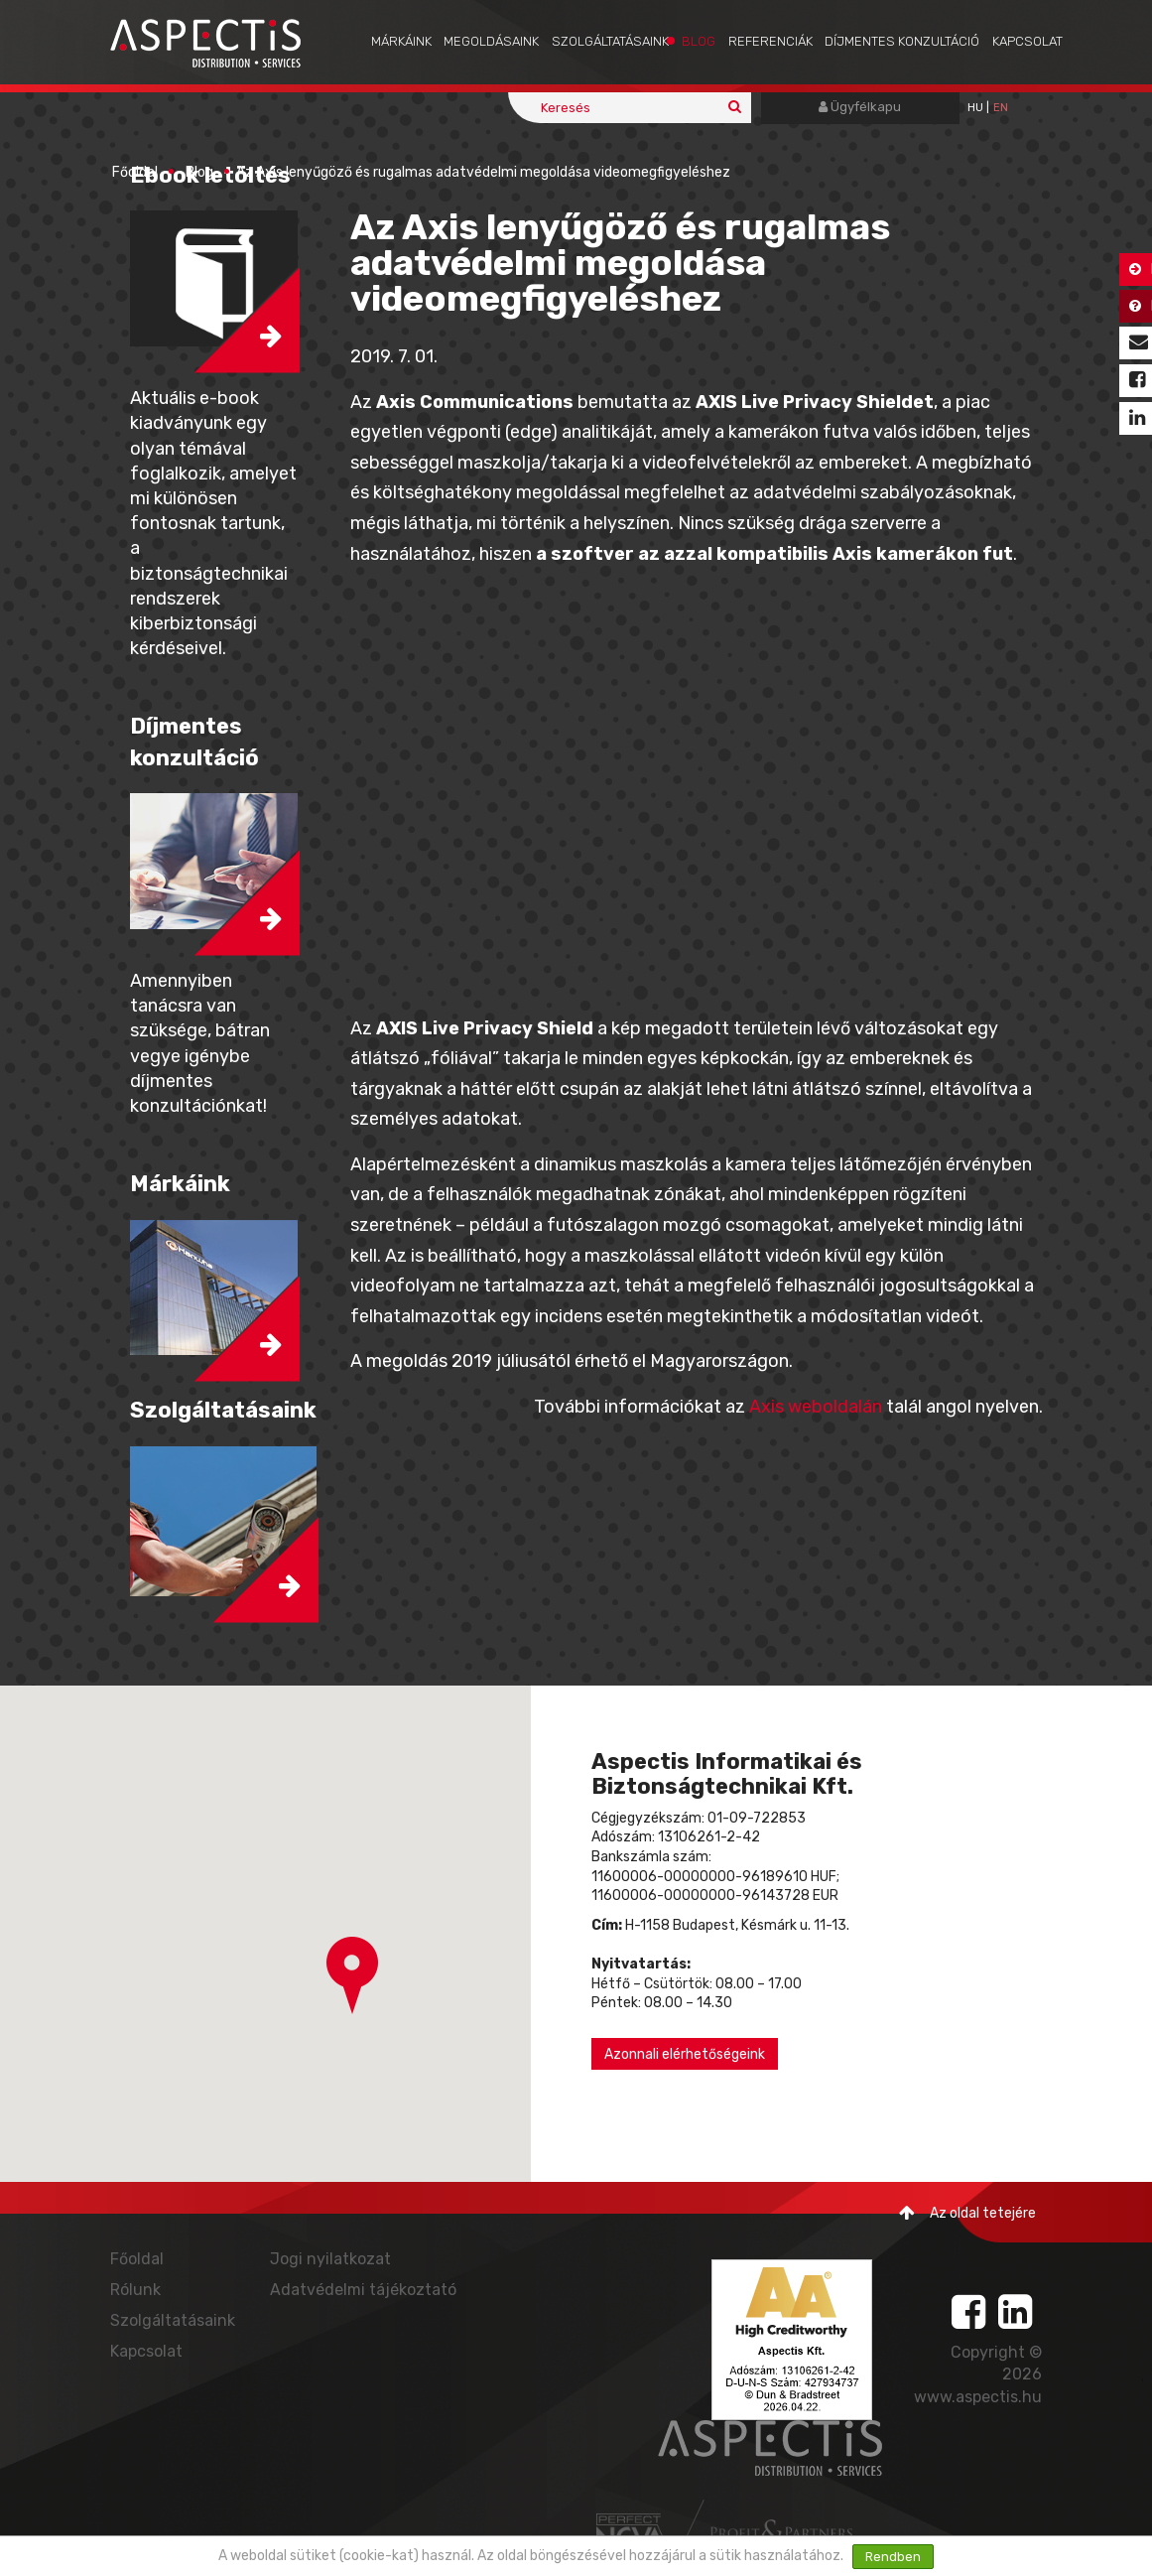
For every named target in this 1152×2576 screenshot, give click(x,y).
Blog (698, 41)
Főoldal (135, 172)
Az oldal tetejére (967, 2213)
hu (975, 107)
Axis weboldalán (815, 1407)
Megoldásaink (491, 41)
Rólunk (135, 2289)
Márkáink (401, 41)
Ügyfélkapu (860, 106)
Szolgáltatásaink (610, 41)
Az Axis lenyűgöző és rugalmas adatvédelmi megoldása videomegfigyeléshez (483, 172)
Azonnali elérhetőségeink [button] (684, 2054)
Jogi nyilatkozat (330, 2258)
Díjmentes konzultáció (902, 41)
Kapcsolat (1027, 41)
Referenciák (770, 41)
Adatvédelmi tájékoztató (363, 2289)
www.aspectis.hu (978, 2396)
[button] (352, 1975)
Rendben (893, 2556)
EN (1000, 107)
